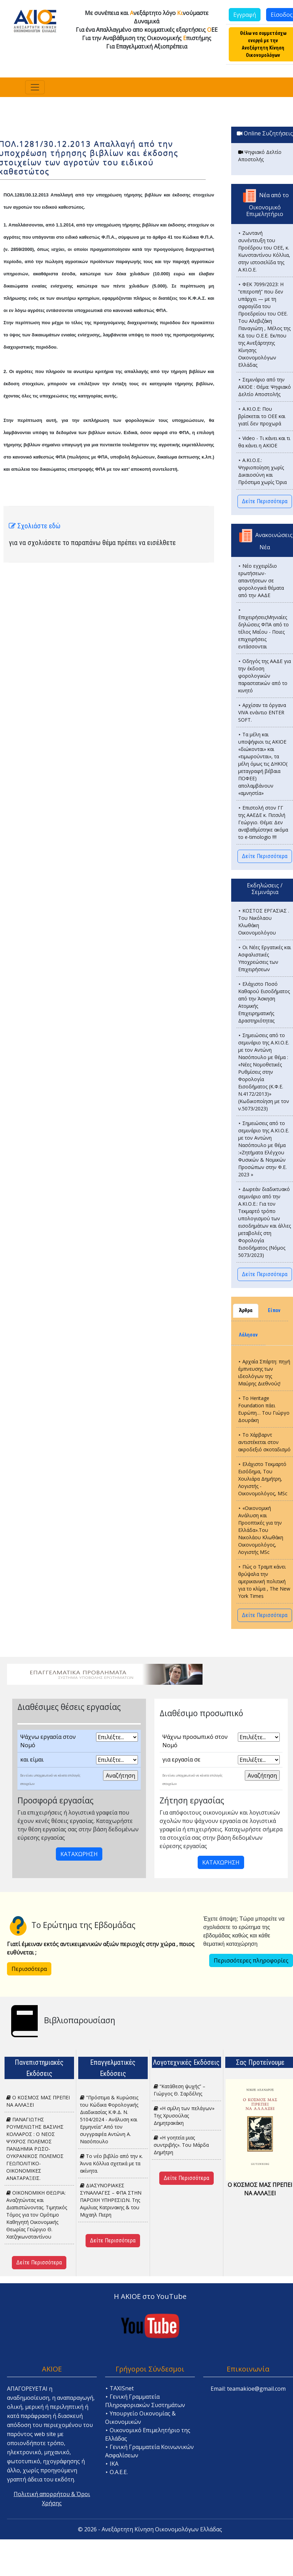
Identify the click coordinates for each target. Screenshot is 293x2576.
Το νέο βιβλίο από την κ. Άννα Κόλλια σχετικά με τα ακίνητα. (111, 2163)
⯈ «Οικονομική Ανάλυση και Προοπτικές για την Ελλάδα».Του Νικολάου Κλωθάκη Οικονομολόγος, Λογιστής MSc (260, 1530)
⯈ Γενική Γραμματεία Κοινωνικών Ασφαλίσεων (149, 2451)
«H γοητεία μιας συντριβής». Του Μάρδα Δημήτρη (181, 2145)
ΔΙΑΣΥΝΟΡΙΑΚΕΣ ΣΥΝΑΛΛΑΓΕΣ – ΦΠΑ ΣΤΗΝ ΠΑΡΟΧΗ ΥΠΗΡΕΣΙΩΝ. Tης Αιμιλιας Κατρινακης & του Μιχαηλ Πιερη (110, 2200)
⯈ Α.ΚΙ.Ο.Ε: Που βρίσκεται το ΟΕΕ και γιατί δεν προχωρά (261, 416)
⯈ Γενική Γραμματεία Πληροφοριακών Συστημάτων (145, 2401)
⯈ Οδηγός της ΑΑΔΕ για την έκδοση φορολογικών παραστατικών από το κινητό (264, 676)
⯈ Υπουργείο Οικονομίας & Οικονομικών (140, 2418)
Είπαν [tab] (274, 1310)
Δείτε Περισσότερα (264, 501)
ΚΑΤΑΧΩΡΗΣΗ (79, 1854)
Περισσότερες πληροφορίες (251, 1960)
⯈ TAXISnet (119, 2388)
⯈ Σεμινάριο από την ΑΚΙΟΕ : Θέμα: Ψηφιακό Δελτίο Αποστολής (264, 386)
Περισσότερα (29, 1969)
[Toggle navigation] (35, 87)
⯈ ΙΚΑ (111, 2463)
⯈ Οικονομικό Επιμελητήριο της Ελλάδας (147, 2434)
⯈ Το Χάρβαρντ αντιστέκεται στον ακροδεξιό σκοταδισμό (264, 1442)
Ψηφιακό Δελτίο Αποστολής (259, 156)
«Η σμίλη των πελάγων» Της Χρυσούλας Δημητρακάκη (184, 2115)
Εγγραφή (244, 14)
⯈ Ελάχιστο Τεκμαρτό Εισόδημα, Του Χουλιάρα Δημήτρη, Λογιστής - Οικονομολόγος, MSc (262, 1479)
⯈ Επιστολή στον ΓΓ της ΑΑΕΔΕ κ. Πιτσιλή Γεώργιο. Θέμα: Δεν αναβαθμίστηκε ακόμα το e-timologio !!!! (263, 822)
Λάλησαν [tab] (248, 1335)
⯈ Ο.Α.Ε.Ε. (116, 2472)
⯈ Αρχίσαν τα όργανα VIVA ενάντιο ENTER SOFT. (262, 712)
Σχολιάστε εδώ (34, 526)
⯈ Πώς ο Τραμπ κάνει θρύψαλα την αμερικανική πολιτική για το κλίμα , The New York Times (264, 1581)
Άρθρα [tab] (245, 1310)
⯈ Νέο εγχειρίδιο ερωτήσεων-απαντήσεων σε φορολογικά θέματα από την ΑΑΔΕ (261, 580)
